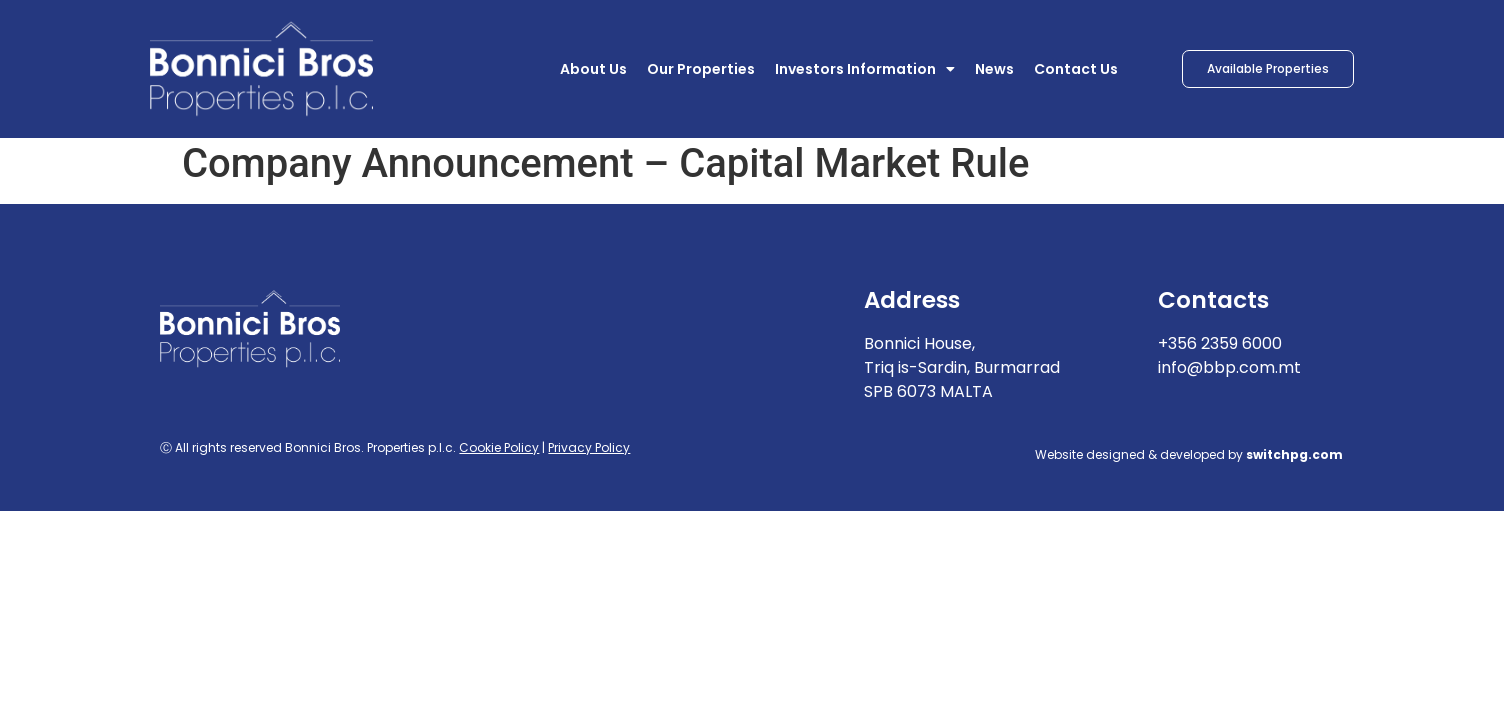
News (994, 69)
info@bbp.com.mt (1229, 374)
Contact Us (1076, 69)
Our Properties (701, 69)
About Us (593, 69)
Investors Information (865, 69)
